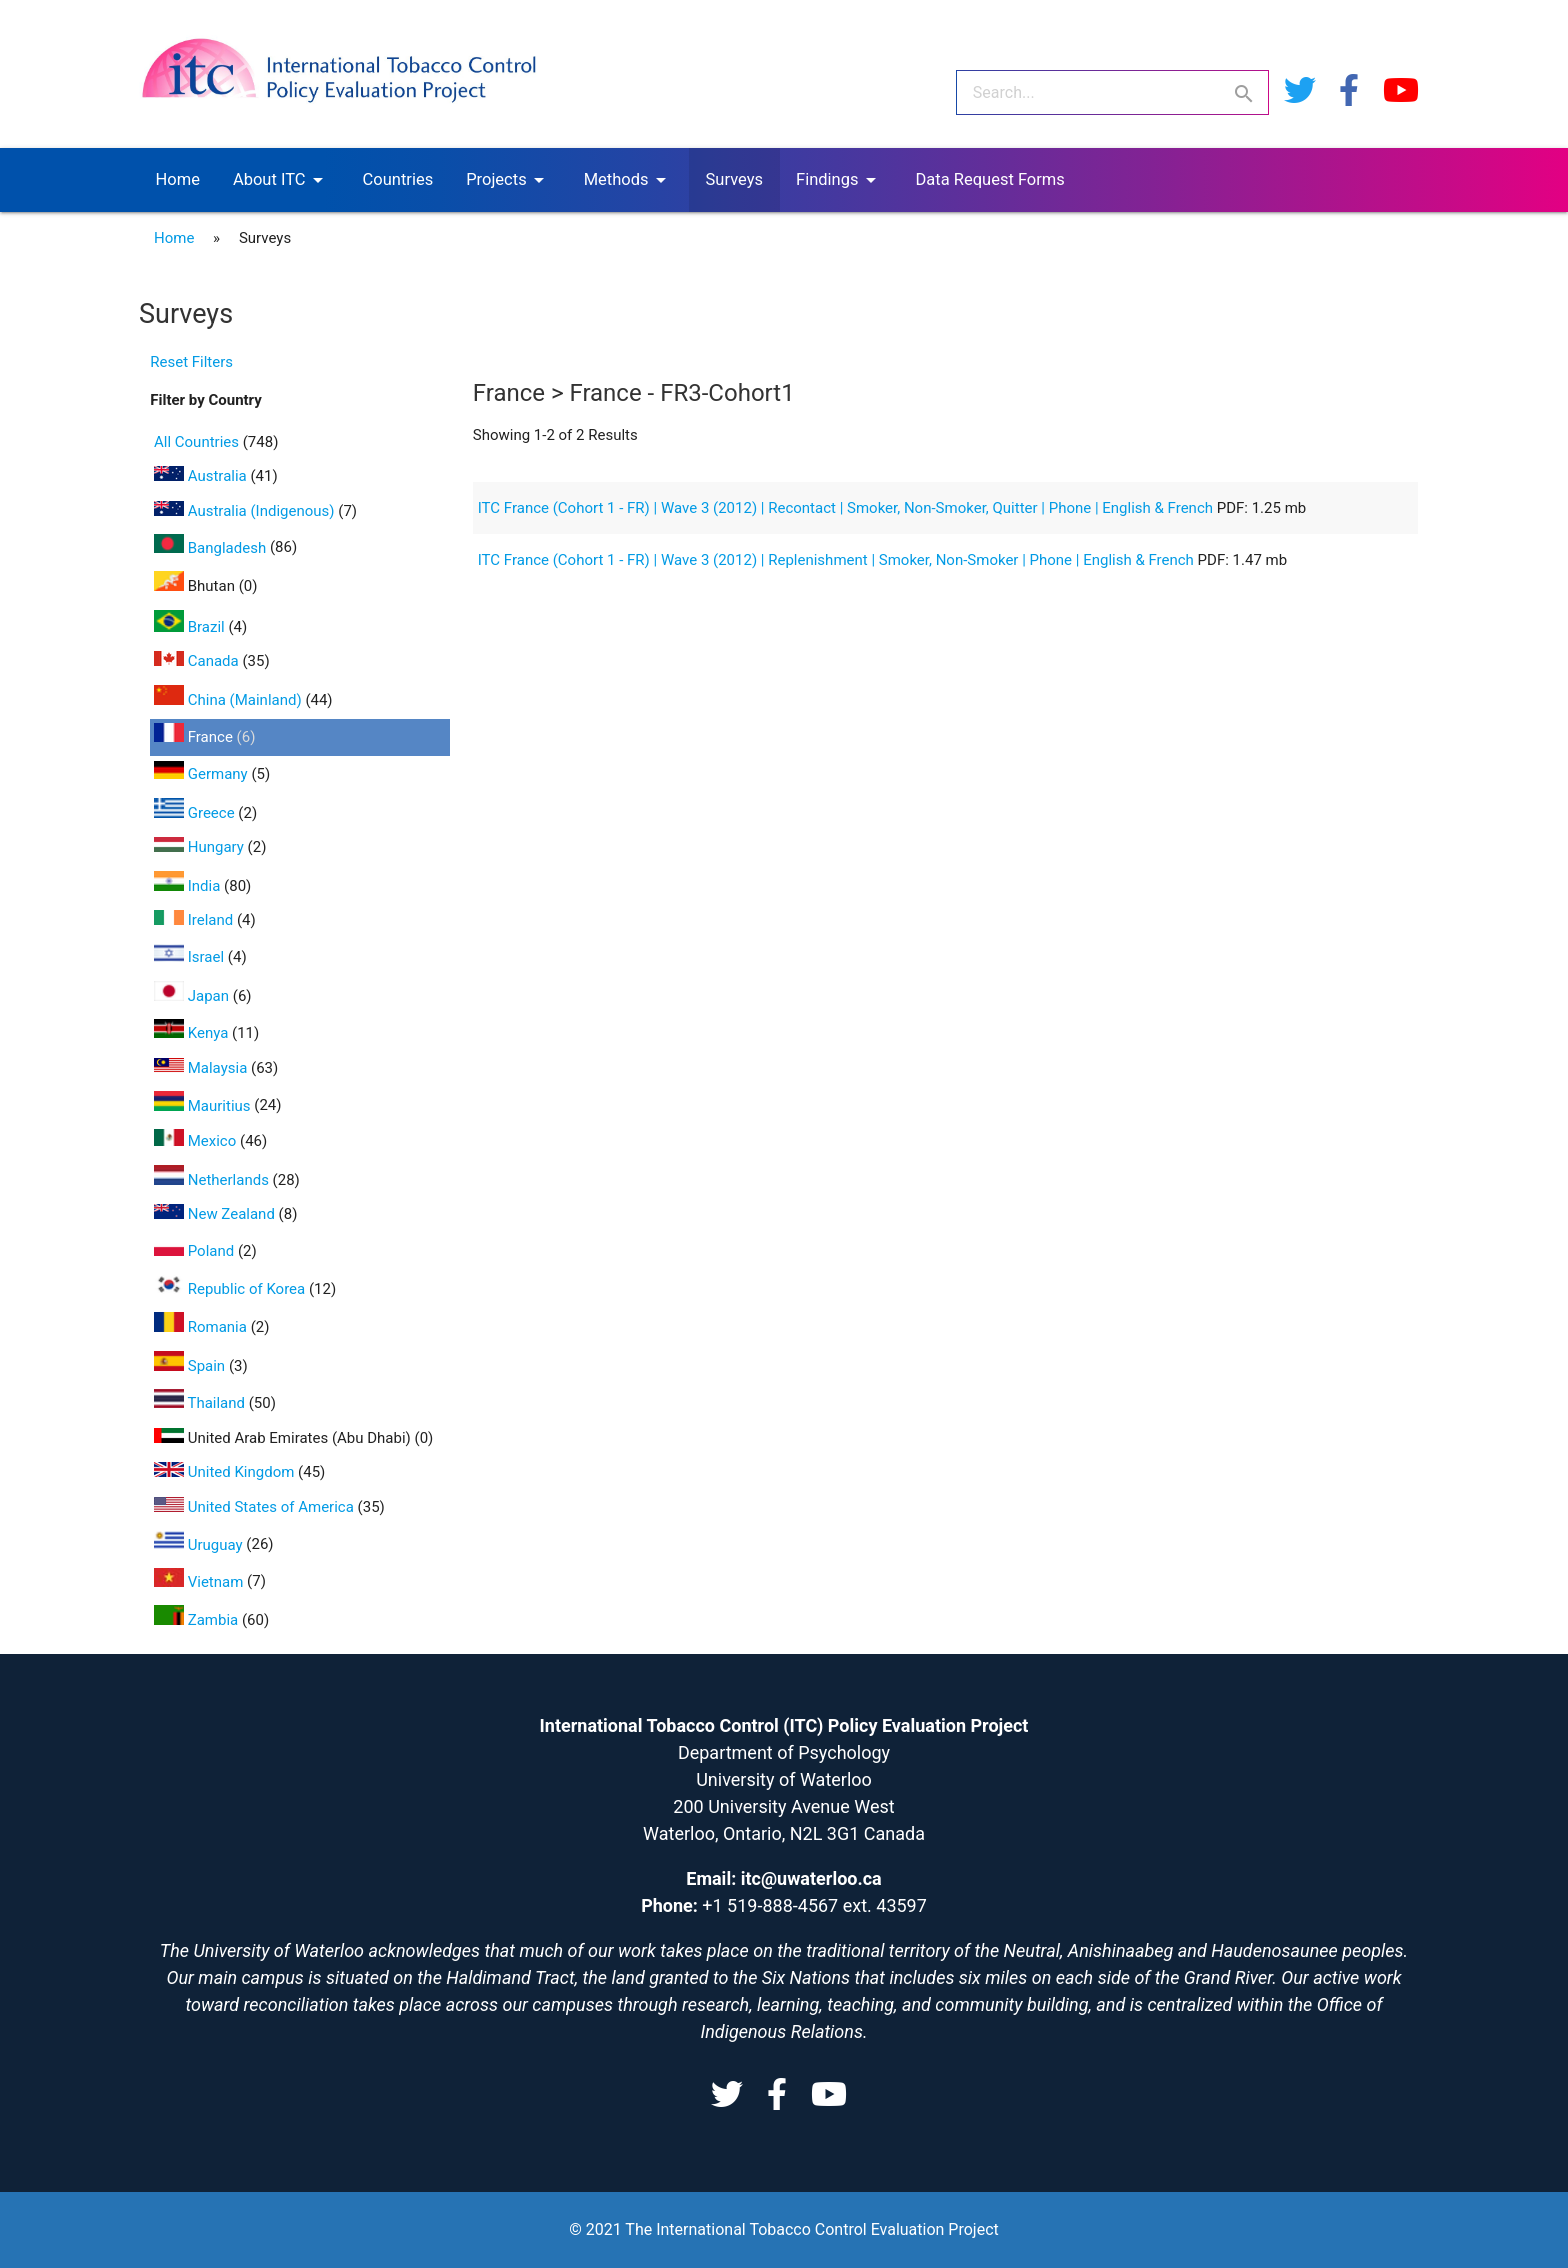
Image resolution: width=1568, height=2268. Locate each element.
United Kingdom (226, 1472)
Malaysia (202, 1068)
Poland (196, 1251)
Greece (196, 813)
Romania (202, 1327)
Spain (191, 1366)
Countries (398, 179)
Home (178, 179)
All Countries (198, 442)
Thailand (201, 1403)
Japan (193, 996)
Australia (202, 476)
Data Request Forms (990, 179)
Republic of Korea (231, 1289)
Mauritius (204, 1106)
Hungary (201, 847)
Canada (198, 661)
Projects (508, 180)
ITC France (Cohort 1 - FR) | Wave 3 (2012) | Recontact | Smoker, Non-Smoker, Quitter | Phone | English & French (847, 508)
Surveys (734, 179)
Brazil (191, 627)
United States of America (256, 1507)
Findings (839, 180)
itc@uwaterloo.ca (811, 1878)
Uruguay (200, 1545)
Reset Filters (191, 362)
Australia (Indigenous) (246, 511)
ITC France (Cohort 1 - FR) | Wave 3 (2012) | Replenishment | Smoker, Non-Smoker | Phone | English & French (838, 560)
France (195, 737)
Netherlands (213, 1180)
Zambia (198, 1620)
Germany (202, 774)
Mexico (197, 1141)
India (189, 886)
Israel (191, 957)
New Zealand (216, 1214)
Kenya (193, 1033)
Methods (628, 180)
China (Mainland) (229, 700)
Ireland (195, 920)
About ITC (281, 180)
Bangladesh (212, 548)
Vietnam (200, 1582)
